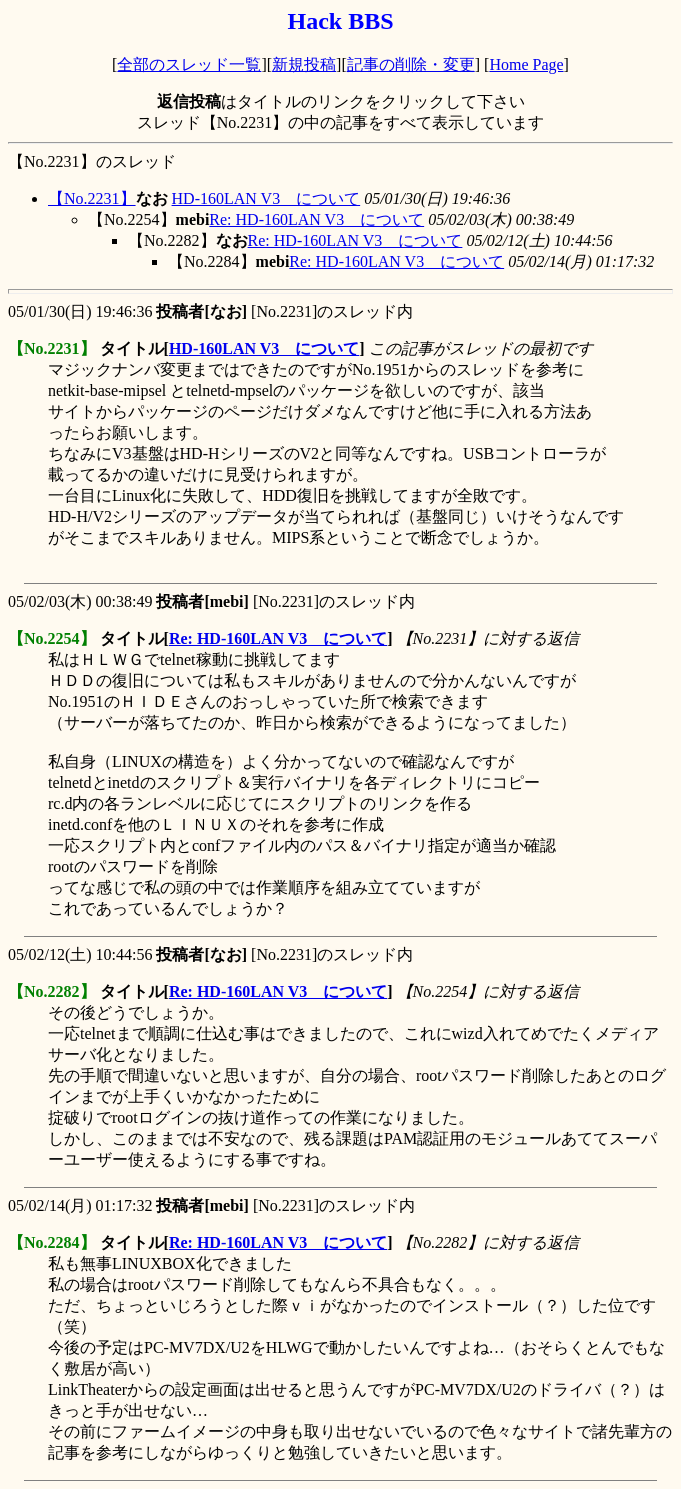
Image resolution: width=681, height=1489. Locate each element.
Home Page (526, 64)
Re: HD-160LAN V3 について (316, 219)
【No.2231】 (92, 198)
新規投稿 (304, 64)
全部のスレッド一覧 (189, 64)
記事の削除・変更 (411, 64)
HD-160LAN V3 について (266, 198)
